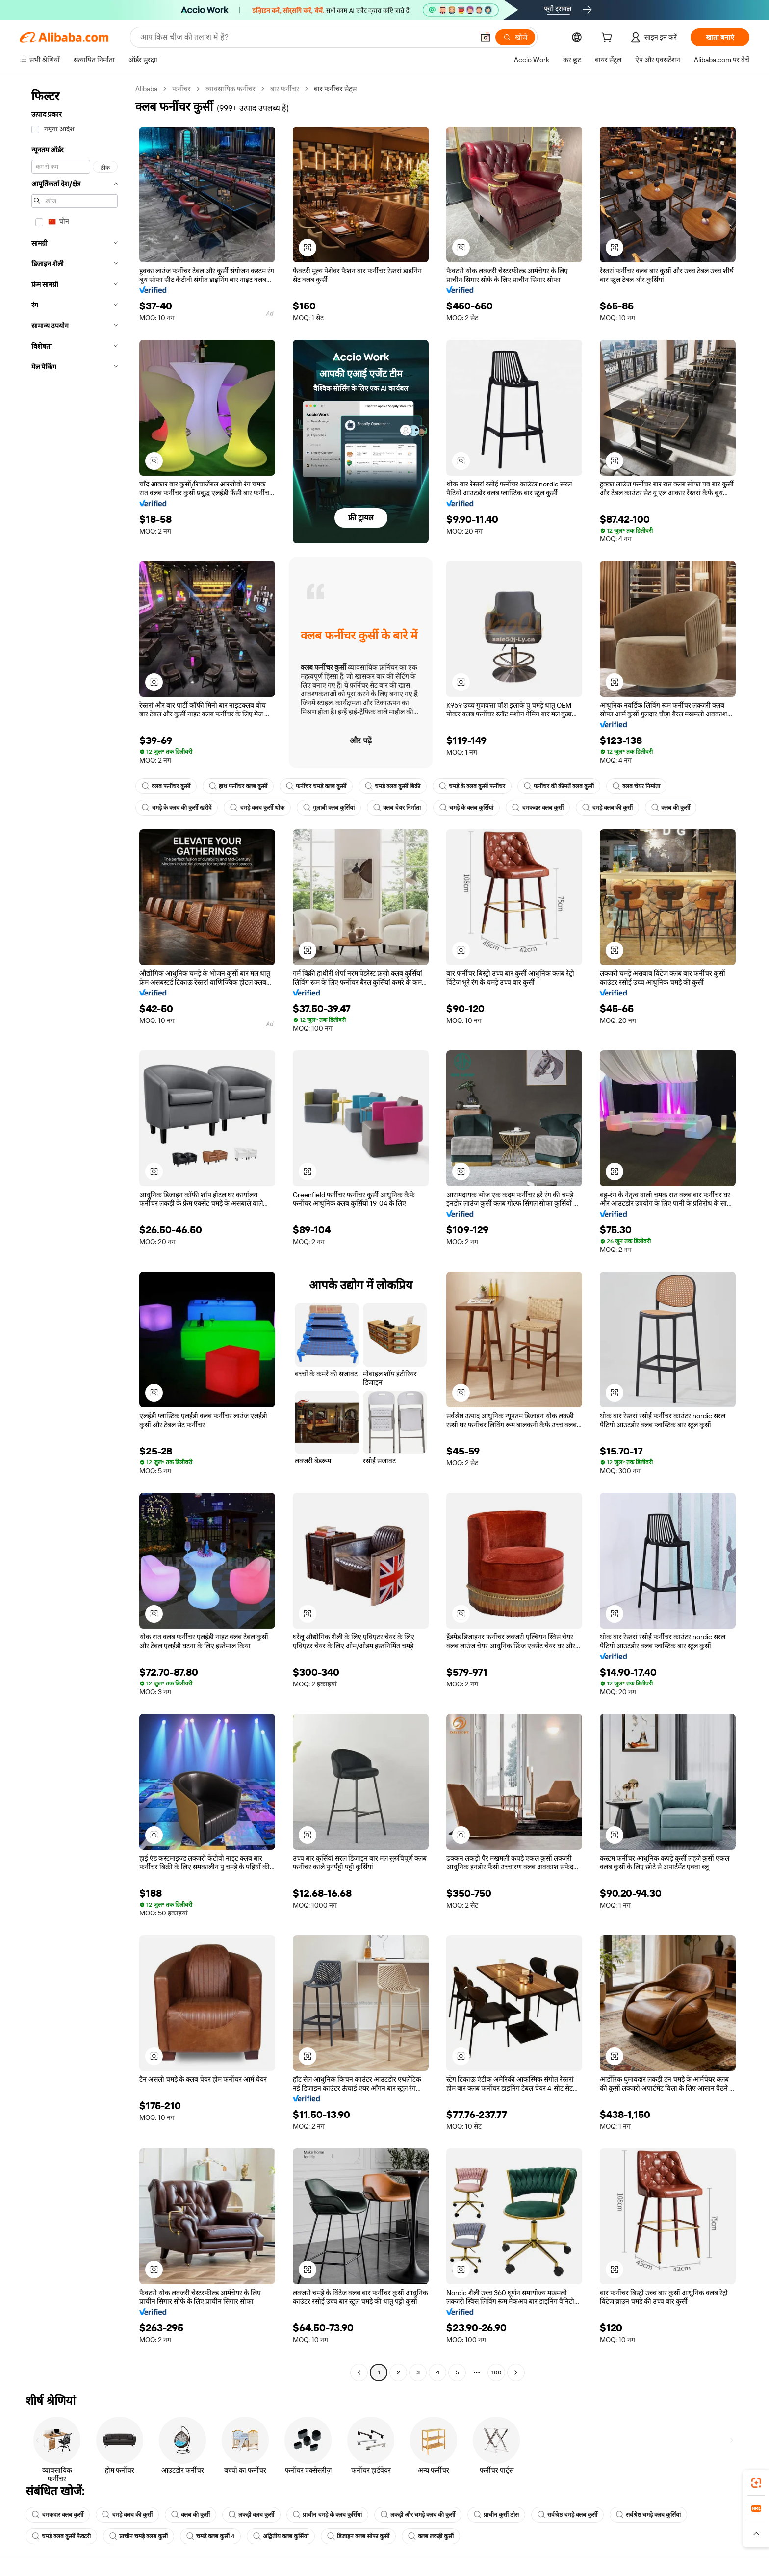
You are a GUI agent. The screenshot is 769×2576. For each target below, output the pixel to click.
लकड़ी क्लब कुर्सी (251, 2515)
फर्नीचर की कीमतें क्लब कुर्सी (559, 786)
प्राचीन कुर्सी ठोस (496, 2515)
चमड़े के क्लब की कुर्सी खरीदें (176, 808)
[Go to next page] (516, 2372)
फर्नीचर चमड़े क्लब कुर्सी (316, 786)
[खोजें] (515, 37)
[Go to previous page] (359, 2372)
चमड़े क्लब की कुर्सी (607, 808)
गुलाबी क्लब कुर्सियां (329, 808)
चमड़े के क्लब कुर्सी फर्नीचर (472, 786)
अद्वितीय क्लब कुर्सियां (280, 2536)
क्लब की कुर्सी (670, 808)
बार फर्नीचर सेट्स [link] (335, 89)
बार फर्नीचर (284, 89)
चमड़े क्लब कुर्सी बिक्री (392, 786)
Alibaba (146, 89)
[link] (756, 2483)
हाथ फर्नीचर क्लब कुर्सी (238, 786)
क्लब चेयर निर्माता (636, 786)
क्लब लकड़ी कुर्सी (431, 2536)
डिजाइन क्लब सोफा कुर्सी (358, 2536)
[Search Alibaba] (306, 37)
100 (496, 2372)
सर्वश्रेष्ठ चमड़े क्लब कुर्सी (567, 2515)
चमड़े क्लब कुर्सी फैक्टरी (61, 2536)
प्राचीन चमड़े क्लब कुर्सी (138, 2536)
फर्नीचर (181, 89)
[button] (485, 37)
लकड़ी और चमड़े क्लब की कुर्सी (418, 2515)
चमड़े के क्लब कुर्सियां (466, 808)
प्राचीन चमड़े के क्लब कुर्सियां (327, 2515)
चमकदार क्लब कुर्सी (538, 808)
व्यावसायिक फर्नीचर (230, 89)
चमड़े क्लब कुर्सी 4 (210, 2536)
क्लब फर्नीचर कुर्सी (166, 786)
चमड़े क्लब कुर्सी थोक (257, 808)
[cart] (608, 39)
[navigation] (75, 1231)
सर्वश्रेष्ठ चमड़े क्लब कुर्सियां (648, 2515)
